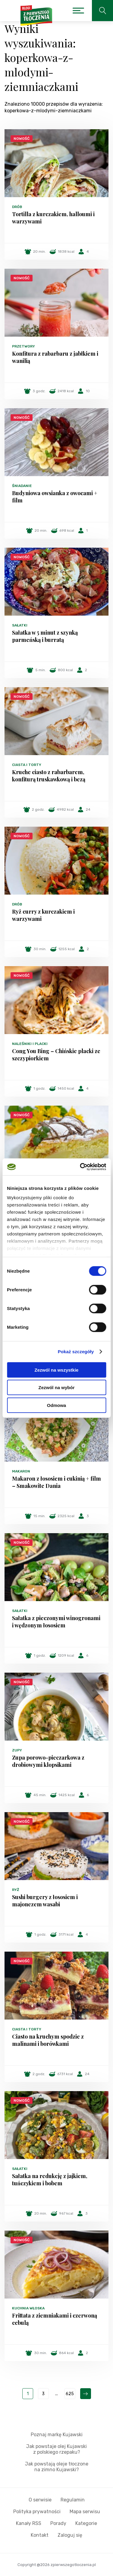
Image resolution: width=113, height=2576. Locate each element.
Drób (17, 207)
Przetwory (23, 346)
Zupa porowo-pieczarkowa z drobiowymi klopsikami (48, 1761)
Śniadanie (22, 486)
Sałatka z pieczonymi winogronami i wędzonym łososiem (56, 1621)
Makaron (21, 1471)
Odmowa (56, 1405)
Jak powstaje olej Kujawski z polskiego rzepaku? (56, 2449)
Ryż (15, 1890)
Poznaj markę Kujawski (57, 2434)
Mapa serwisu (85, 2511)
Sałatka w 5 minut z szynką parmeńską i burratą (45, 636)
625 (70, 2393)
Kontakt (40, 2535)
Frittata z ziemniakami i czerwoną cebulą (54, 2319)
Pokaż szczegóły (76, 1351)
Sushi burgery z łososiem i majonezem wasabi (45, 1900)
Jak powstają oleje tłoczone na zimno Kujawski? (56, 2466)
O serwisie (40, 2500)
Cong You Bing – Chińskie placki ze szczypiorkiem (56, 1054)
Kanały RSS (28, 2523)
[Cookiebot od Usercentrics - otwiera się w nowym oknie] (80, 1167)
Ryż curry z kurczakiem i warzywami (43, 915)
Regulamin (73, 2500)
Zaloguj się (70, 2535)
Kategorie (86, 2523)
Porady (58, 2523)
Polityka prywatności (37, 2511)
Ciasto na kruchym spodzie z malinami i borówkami (48, 2040)
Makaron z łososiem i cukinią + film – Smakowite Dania (56, 1482)
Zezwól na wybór (56, 1387)
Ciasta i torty (26, 765)
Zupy (17, 1750)
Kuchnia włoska (28, 2308)
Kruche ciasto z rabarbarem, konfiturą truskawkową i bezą (48, 775)
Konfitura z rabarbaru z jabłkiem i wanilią (55, 357)
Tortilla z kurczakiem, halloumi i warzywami (53, 217)
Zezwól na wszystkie (57, 1369)
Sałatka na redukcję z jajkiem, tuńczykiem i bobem (49, 2179)
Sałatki (19, 625)
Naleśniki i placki (30, 1044)
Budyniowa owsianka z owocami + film (54, 496)
